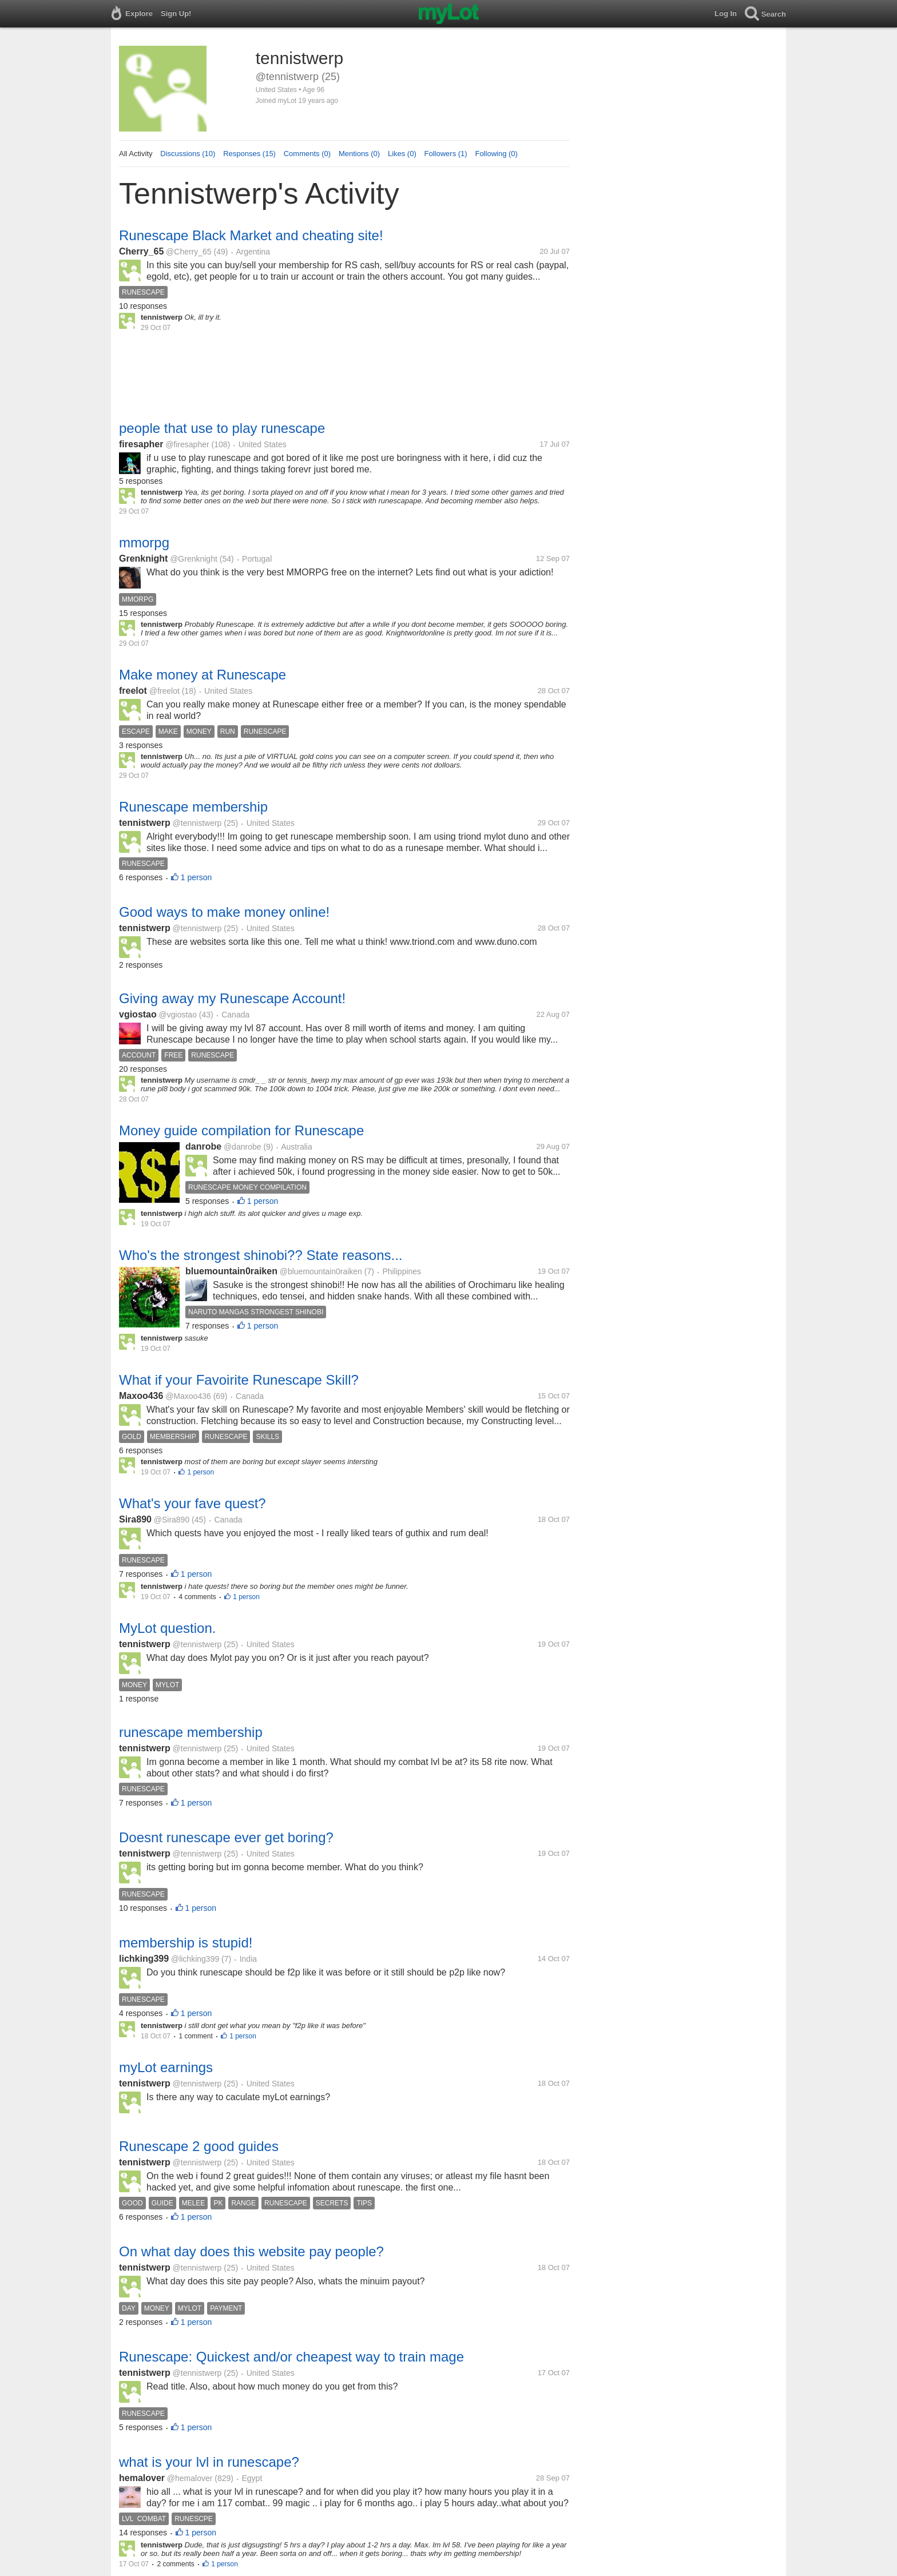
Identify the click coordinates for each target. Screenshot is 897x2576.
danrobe (203, 1146)
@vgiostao (178, 1014)
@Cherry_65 (189, 251)
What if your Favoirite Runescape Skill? (239, 1380)
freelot (133, 690)
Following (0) (496, 153)
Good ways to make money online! (224, 912)
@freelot (164, 690)
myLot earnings (166, 2067)
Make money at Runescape (202, 674)
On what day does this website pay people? (251, 2251)
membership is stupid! (185, 1942)
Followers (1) (445, 153)
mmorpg (144, 542)
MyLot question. (167, 1628)
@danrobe (242, 1146)
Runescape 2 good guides (199, 2146)
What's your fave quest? (192, 1503)
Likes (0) (402, 153)
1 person (196, 877)
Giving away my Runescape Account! (232, 998)
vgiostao (138, 1014)
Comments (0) (307, 153)
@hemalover (190, 2478)
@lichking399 (195, 1958)
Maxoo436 (141, 1396)
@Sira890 (171, 1519)
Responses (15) (249, 153)
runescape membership (191, 1732)
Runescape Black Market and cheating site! (251, 235)
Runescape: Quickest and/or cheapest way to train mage (291, 2356)
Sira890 (135, 1519)
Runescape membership (193, 806)
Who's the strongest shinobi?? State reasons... (261, 1255)
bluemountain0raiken (231, 1271)
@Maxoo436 (188, 1396)
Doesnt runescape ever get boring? (226, 1837)
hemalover (142, 2478)
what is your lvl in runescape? (209, 2462)
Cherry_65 (141, 251)
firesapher (141, 444)
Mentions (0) (359, 153)
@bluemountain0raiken (321, 1271)
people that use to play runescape (222, 428)
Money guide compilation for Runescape (241, 1130)
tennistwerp (144, 823)
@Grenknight (193, 558)
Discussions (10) (187, 153)
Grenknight (143, 558)
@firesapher (187, 444)
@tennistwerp (197, 823)
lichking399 (144, 1958)
